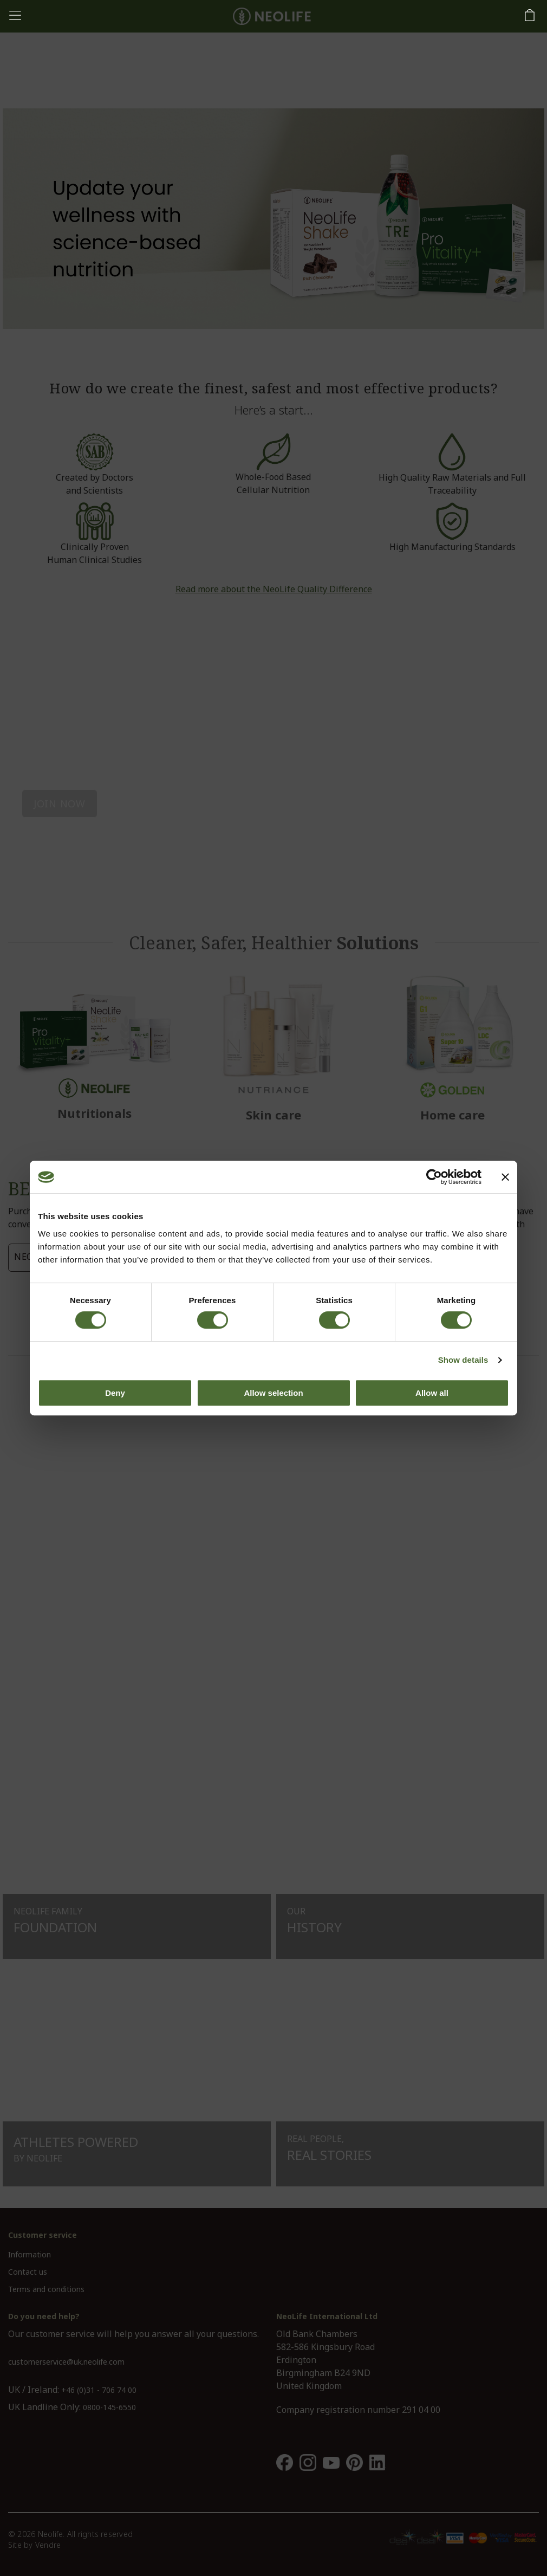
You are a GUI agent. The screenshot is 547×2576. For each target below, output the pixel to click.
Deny (115, 1392)
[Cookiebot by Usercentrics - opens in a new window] (434, 1177)
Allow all (431, 1392)
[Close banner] (505, 1177)
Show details (463, 1359)
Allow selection (273, 1392)
